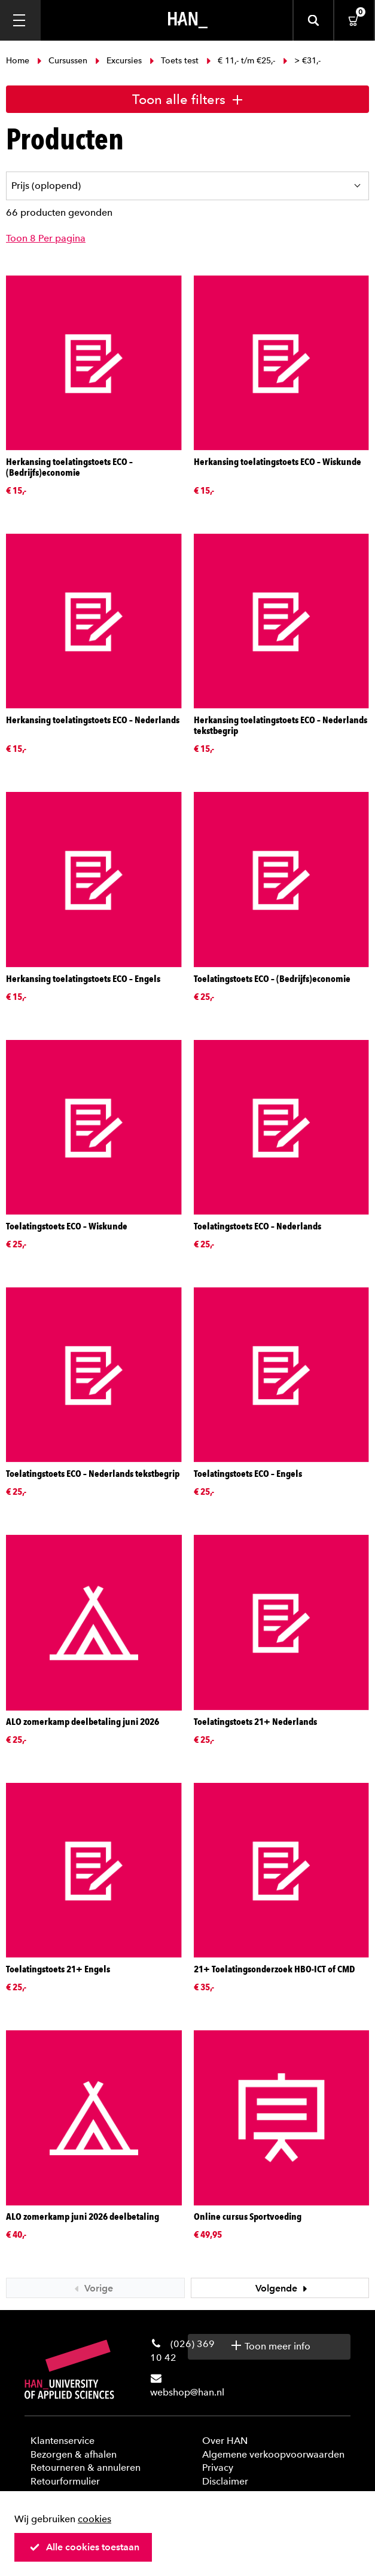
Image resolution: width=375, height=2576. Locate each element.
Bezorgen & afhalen (74, 2454)
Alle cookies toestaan (84, 2547)
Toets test (174, 61)
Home (19, 61)
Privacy (217, 2467)
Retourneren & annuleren (86, 2467)
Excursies (118, 61)
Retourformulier (65, 2481)
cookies (94, 2519)
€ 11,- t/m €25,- (241, 61)
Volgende (282, 2288)
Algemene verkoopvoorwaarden (273, 2454)
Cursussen (62, 61)
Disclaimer (225, 2481)
